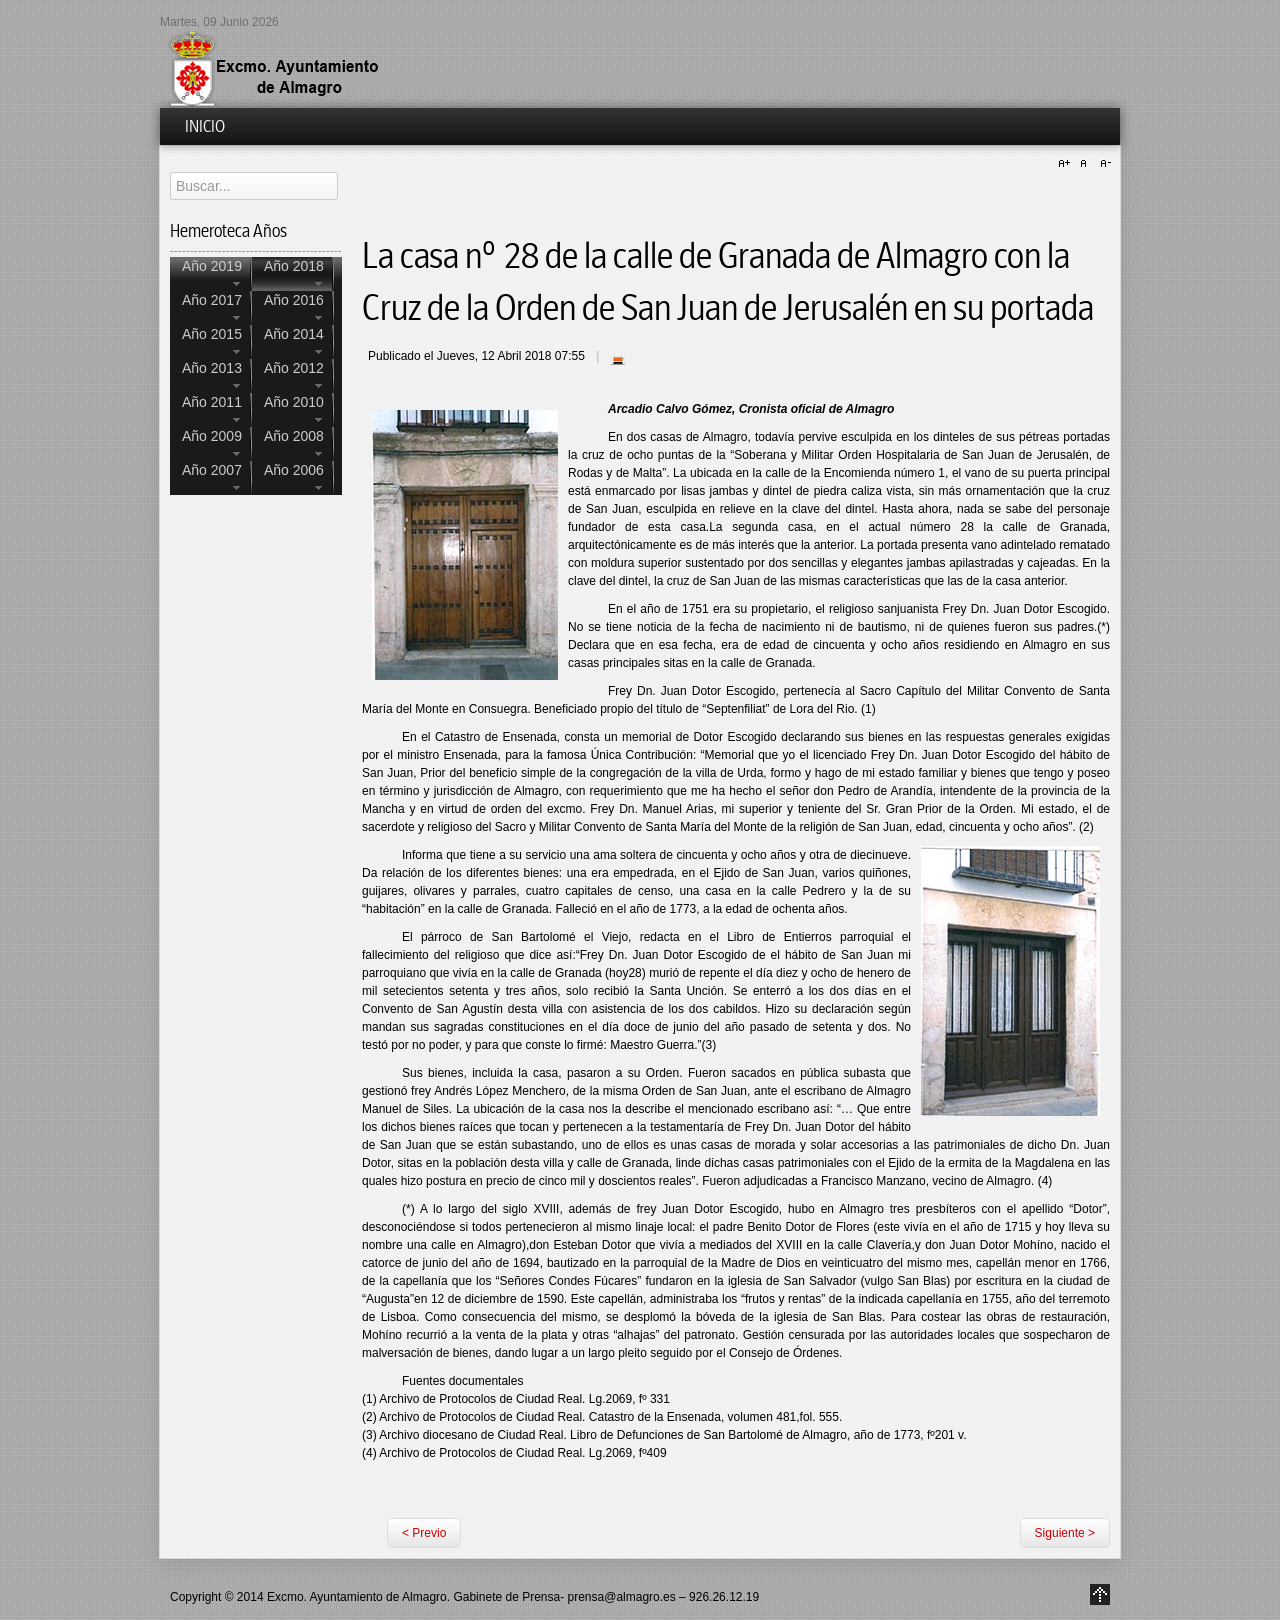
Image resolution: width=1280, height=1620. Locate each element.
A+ (1067, 164)
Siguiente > (1065, 1533)
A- (1103, 164)
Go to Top (1100, 1594)
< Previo (424, 1533)
